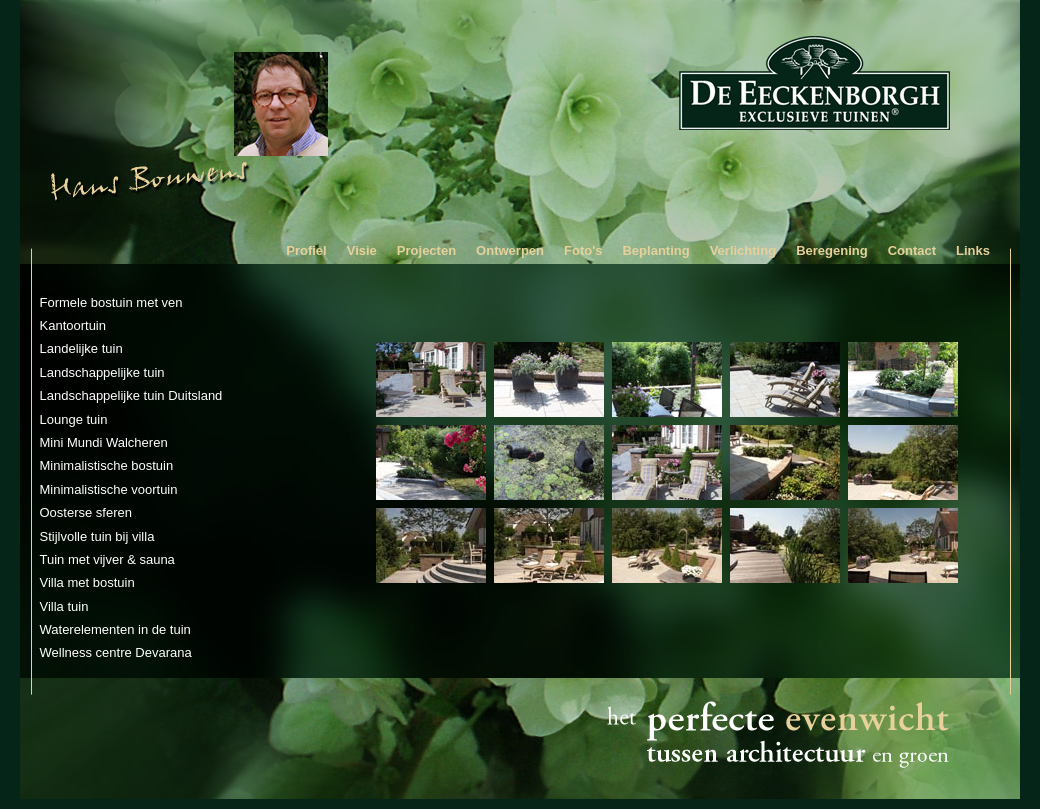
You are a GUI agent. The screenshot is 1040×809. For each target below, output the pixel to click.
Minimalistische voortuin (109, 489)
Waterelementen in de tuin (115, 629)
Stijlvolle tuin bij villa (97, 536)
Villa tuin (64, 606)
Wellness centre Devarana (116, 652)
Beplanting (655, 250)
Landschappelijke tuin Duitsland (131, 395)
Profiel (306, 250)
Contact (912, 250)
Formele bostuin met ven (111, 302)
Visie (362, 250)
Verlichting (743, 250)
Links (973, 250)
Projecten (426, 250)
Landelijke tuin (81, 348)
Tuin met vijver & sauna (107, 559)
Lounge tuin (74, 419)
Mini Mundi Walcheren (104, 442)
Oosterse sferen (86, 512)
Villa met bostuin (87, 582)
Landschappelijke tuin (102, 372)
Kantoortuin (73, 325)
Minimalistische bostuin (107, 465)
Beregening (832, 250)
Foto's (583, 250)
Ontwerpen (510, 250)
